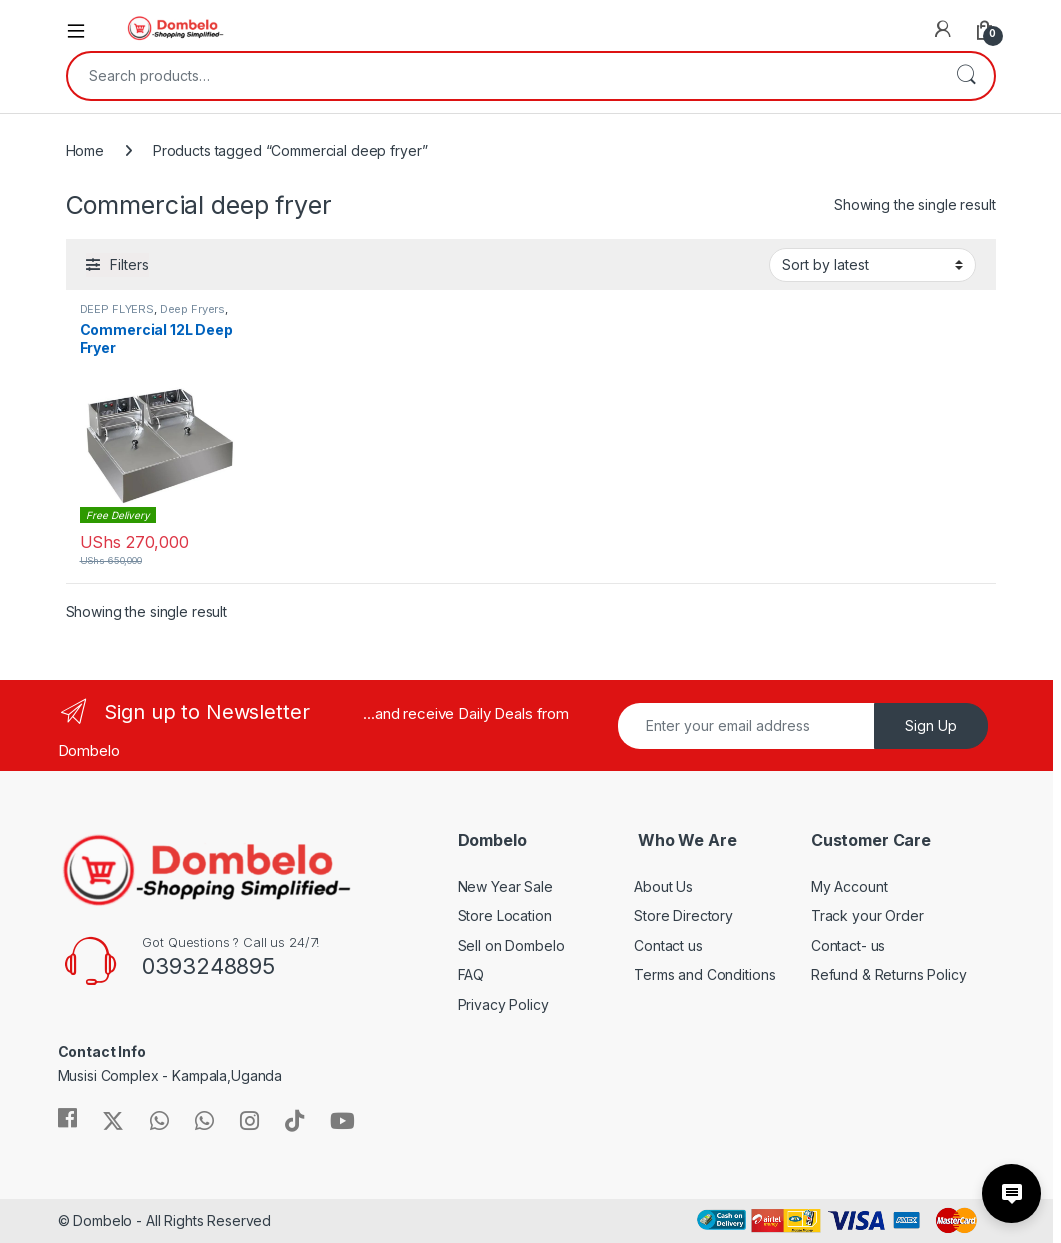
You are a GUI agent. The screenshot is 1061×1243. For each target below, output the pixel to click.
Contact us (668, 945)
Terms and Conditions (704, 974)
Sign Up (931, 725)
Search (966, 76)
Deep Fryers (192, 309)
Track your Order (867, 915)
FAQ (471, 974)
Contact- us (848, 945)
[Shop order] (872, 265)
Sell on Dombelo (511, 945)
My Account (849, 886)
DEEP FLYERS (117, 309)
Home (85, 150)
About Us (663, 886)
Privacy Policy (503, 1004)
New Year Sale (505, 886)
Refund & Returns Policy (889, 974)
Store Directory (683, 915)
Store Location (505, 915)
